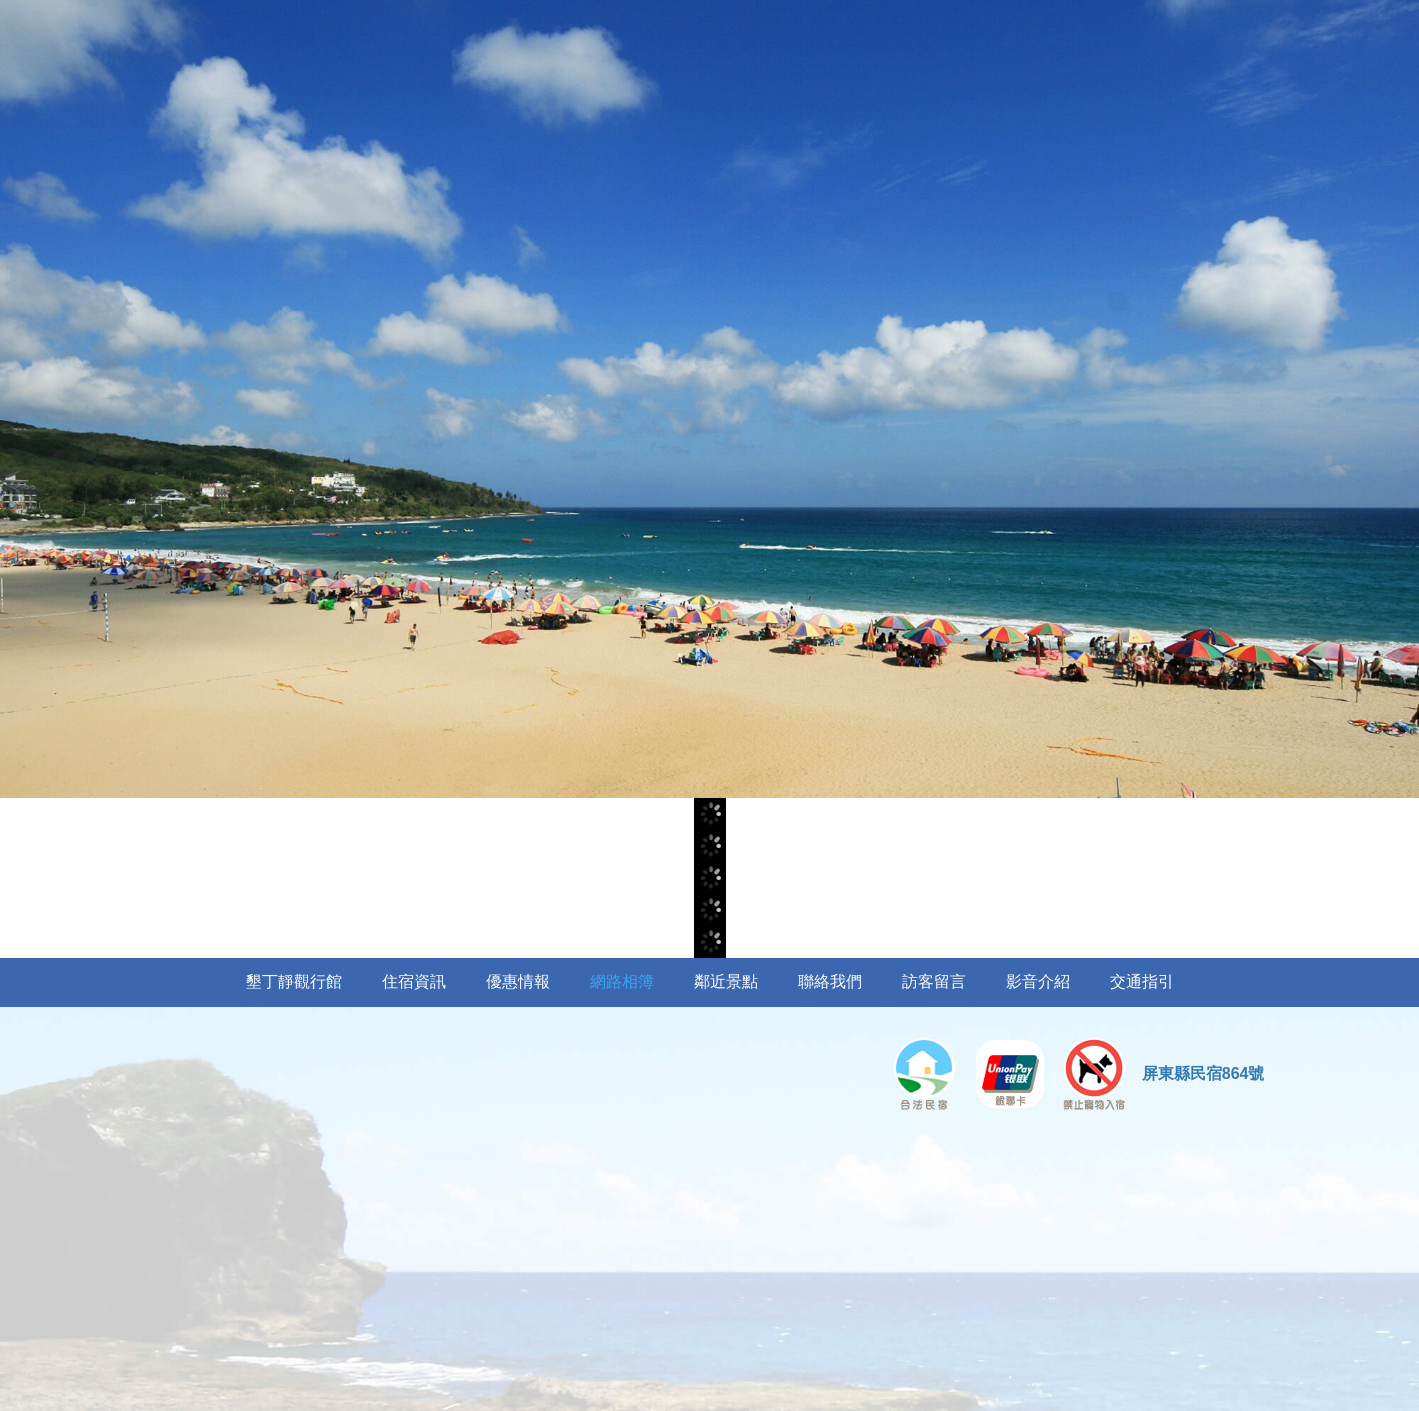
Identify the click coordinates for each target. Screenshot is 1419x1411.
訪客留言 (934, 981)
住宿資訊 (414, 981)
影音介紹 (1038, 981)
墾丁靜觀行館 (294, 981)
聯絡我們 (830, 981)
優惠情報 (518, 981)
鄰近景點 (726, 981)
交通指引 (1142, 981)
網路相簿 (622, 981)
